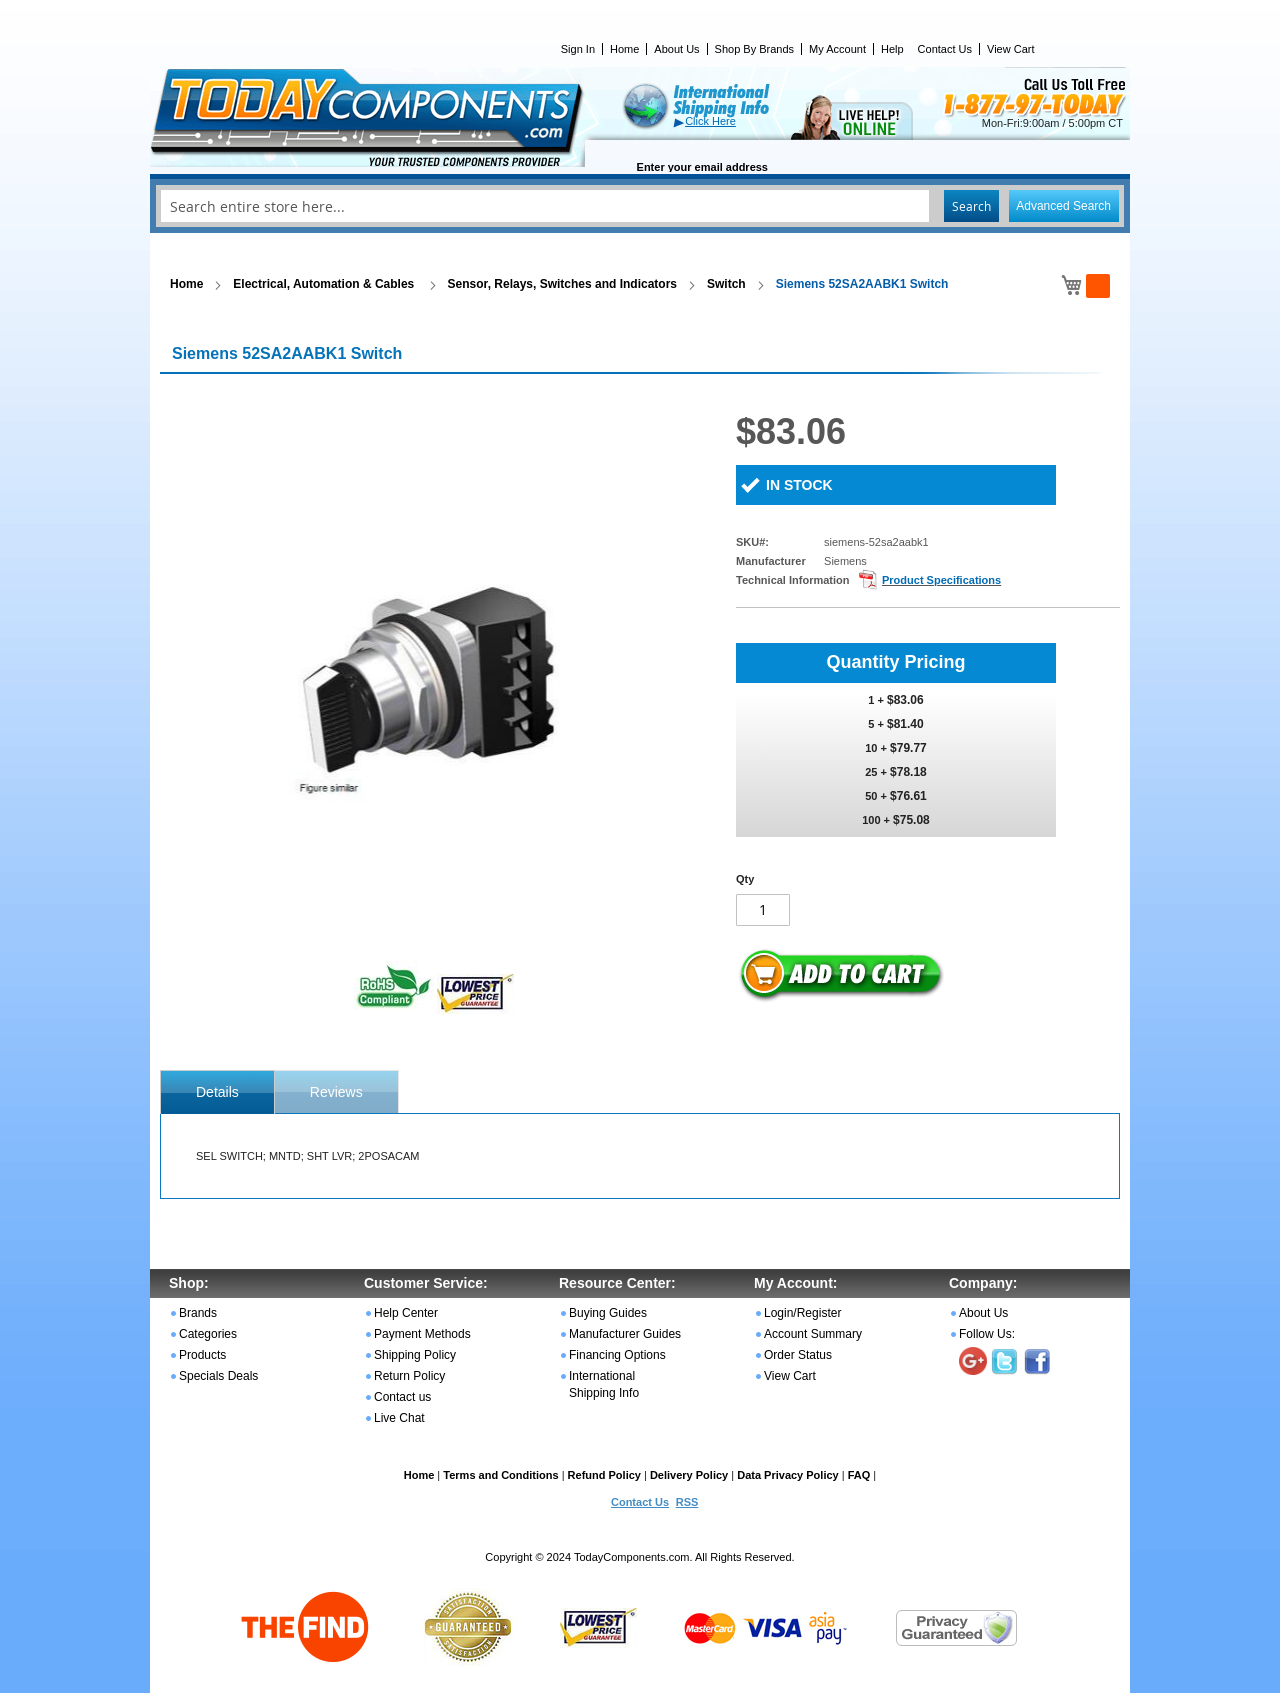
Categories (208, 1334)
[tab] (217, 1092)
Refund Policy (604, 1475)
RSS (687, 1502)
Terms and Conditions (500, 1475)
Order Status (798, 1355)
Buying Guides (608, 1313)
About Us (676, 49)
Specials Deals (218, 1376)
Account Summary (813, 1334)
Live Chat (399, 1418)
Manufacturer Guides (625, 1334)
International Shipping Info (604, 1384)
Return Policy (409, 1376)
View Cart (1010, 49)
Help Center (406, 1313)
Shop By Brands (755, 49)
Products (202, 1355)
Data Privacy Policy (788, 1475)
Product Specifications (941, 580)
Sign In (578, 49)
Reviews (336, 1092)
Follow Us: (987, 1334)
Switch (726, 284)
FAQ (859, 1475)
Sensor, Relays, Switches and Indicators (562, 284)
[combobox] (640, 206)
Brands (198, 1313)
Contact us (402, 1397)
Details (217, 1092)
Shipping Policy (415, 1355)
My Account (837, 49)
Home (624, 49)
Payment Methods (422, 1334)
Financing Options (617, 1355)
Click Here (710, 121)
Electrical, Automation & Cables (325, 284)
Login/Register (802, 1313)
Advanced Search (1063, 206)
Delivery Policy (689, 1475)
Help (892, 49)
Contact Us (945, 49)
